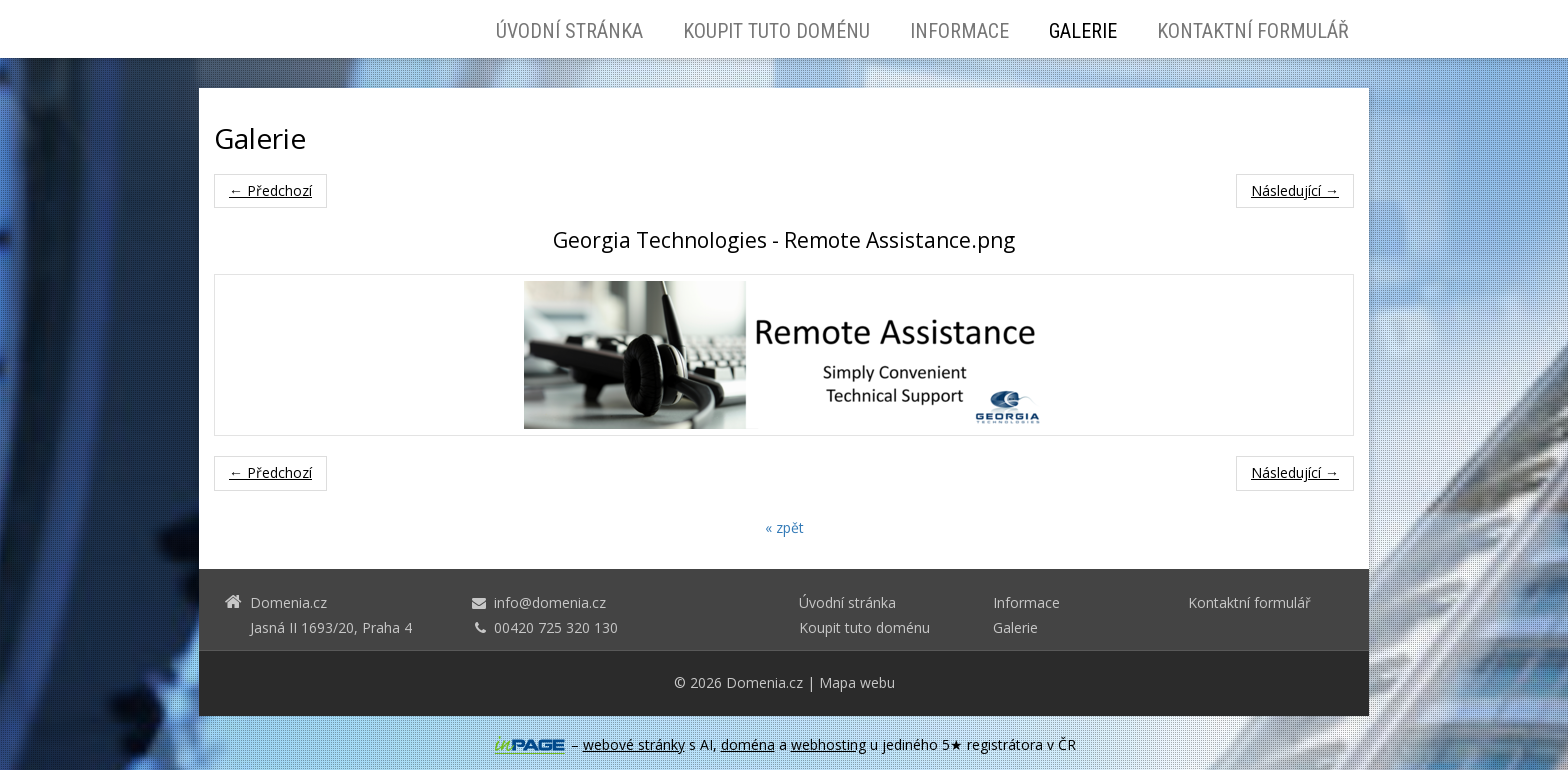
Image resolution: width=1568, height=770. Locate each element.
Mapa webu (857, 682)
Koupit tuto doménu (776, 31)
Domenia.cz (764, 682)
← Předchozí (270, 190)
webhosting (828, 744)
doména (748, 744)
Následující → (1295, 190)
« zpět (784, 527)
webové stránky (634, 744)
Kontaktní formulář (1253, 31)
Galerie (1083, 31)
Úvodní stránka (569, 31)
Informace (959, 31)
